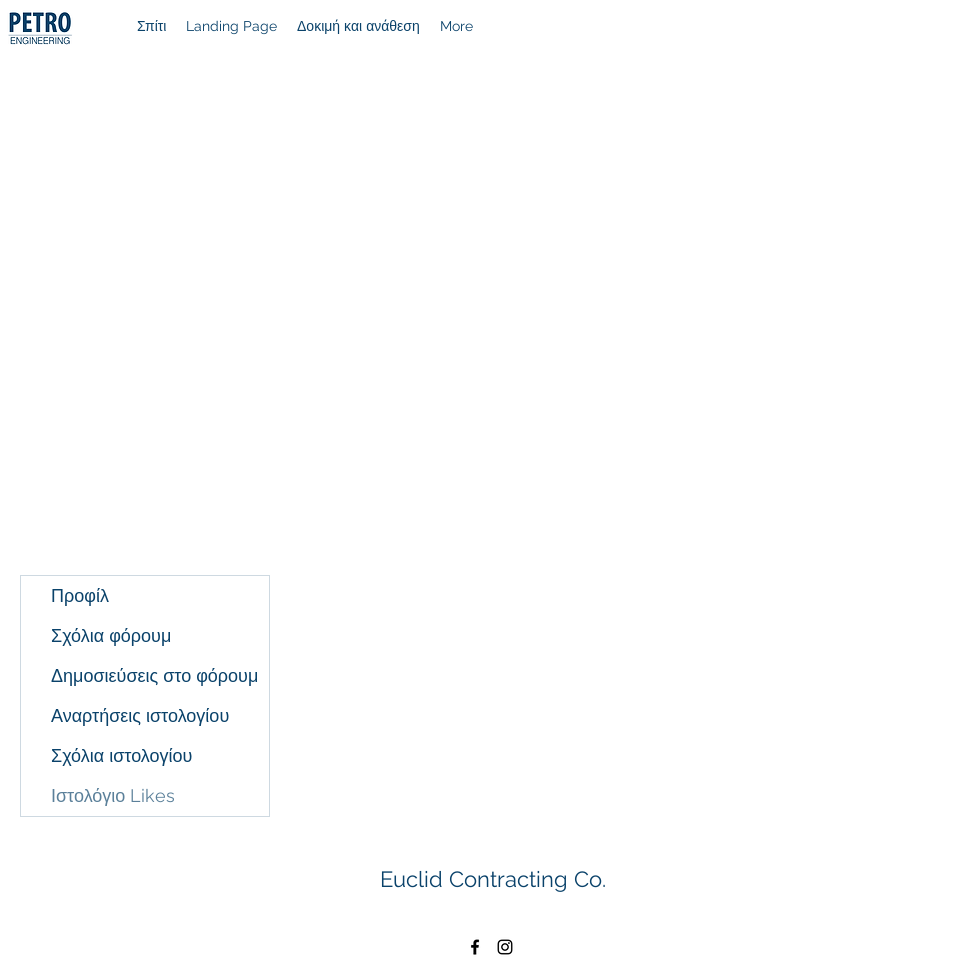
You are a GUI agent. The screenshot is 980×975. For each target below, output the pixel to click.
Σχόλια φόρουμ (111, 635)
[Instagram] (505, 947)
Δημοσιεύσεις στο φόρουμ (154, 675)
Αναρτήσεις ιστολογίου (140, 715)
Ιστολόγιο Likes (113, 795)
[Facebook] (475, 947)
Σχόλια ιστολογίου (121, 755)
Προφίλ (80, 595)
